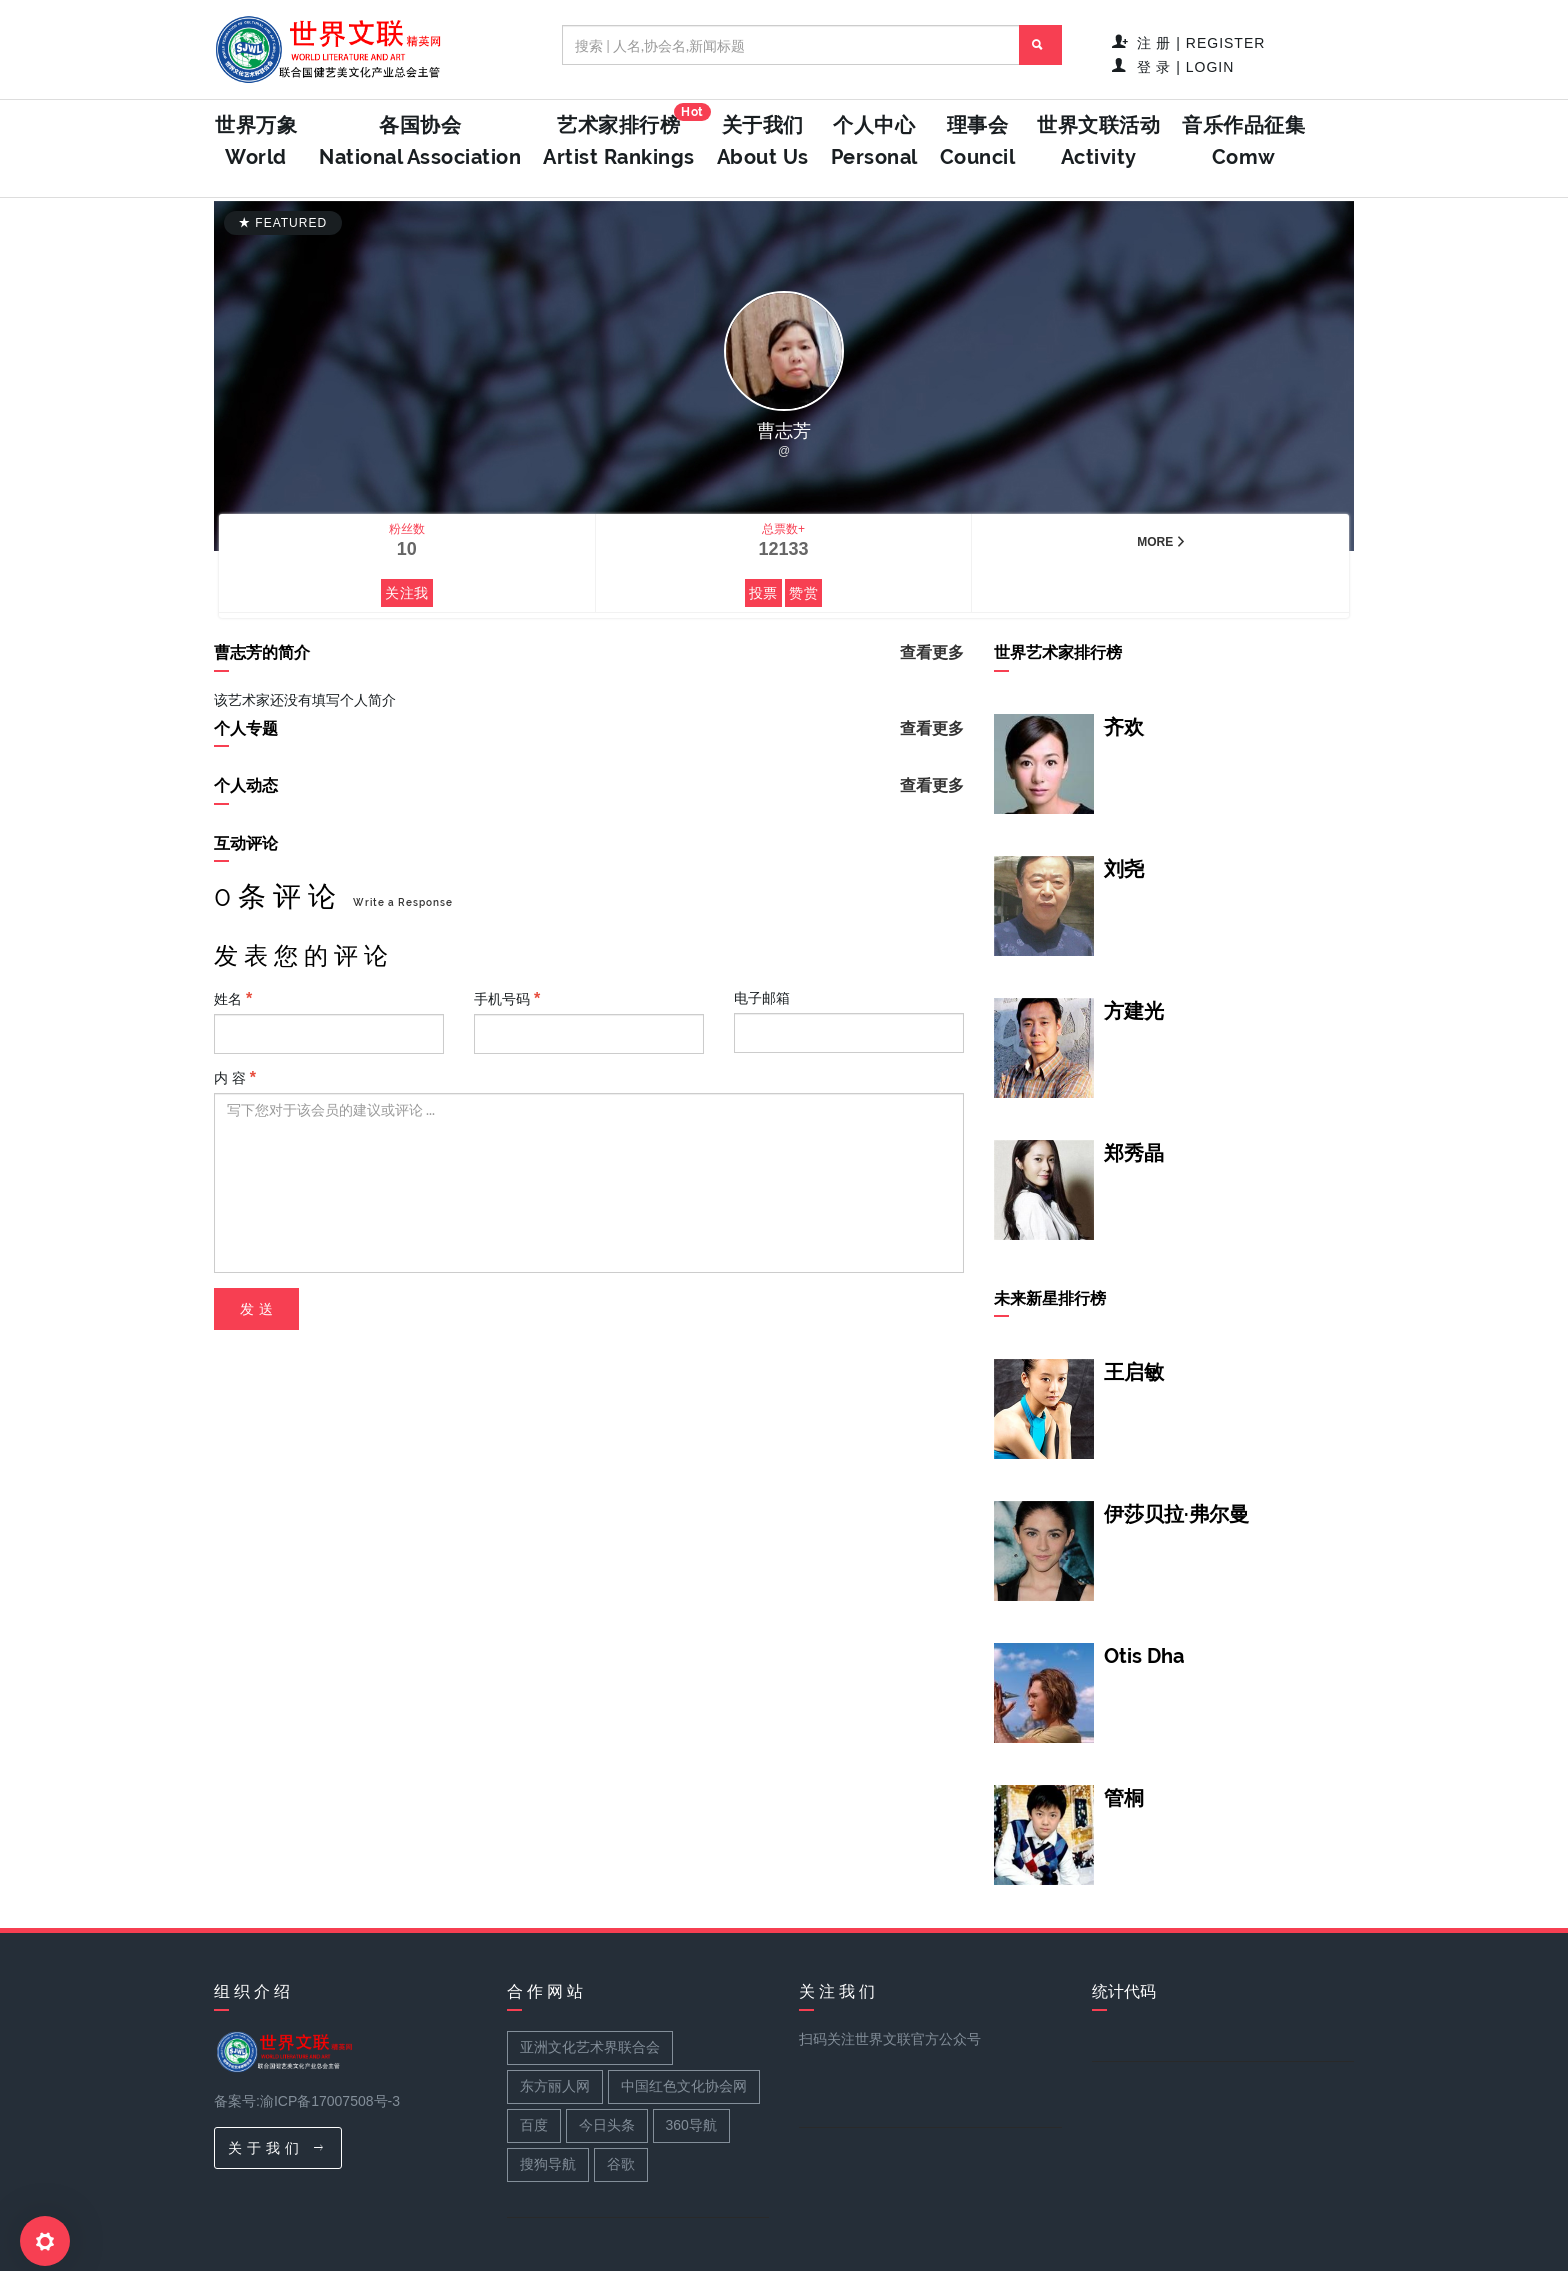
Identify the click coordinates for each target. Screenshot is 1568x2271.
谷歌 (621, 2164)
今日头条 (607, 2125)
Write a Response (403, 902)
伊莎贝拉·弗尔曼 (1176, 1514)
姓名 (233, 998)
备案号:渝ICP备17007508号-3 (307, 2101)
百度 (534, 2125)
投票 (763, 593)
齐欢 (1124, 727)
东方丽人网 (555, 2086)
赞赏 (803, 593)
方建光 (1134, 1011)
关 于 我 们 (275, 2148)
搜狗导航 (548, 2164)
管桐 (1124, 1798)
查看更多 (932, 652)
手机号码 (507, 998)
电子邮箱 (762, 998)
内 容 (235, 1077)
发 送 (256, 1309)
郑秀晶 (1134, 1153)
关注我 (407, 593)
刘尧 (1124, 869)
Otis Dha (1144, 1656)
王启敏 (1134, 1372)
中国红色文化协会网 (684, 2086)
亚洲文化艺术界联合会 (590, 2047)
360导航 (691, 2125)
